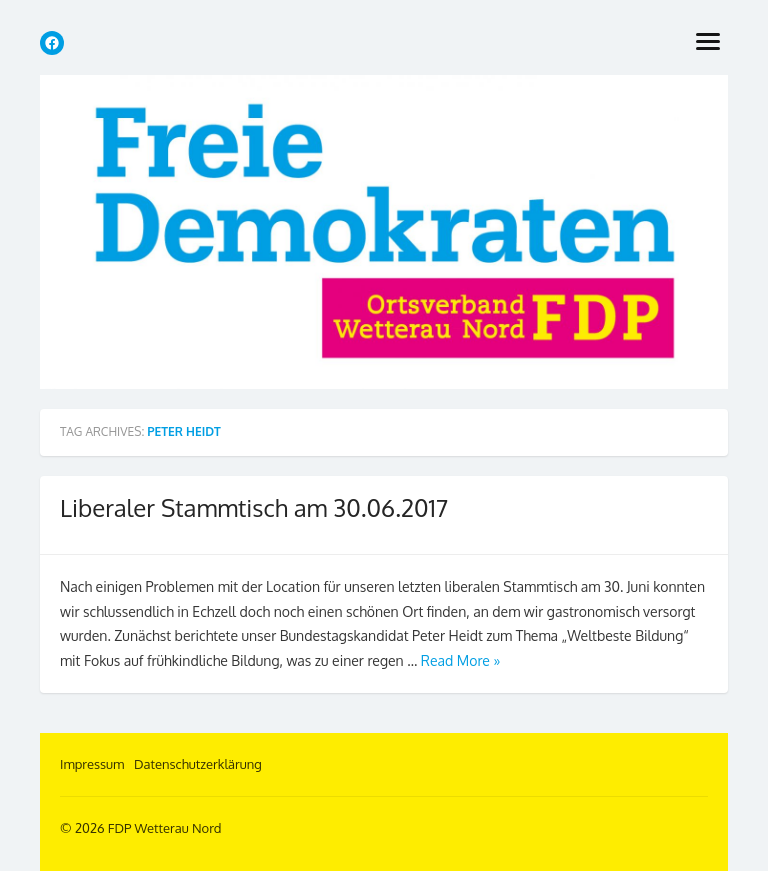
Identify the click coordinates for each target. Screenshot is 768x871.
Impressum (92, 764)
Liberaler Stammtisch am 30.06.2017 (254, 507)
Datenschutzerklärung (198, 764)
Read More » (461, 660)
